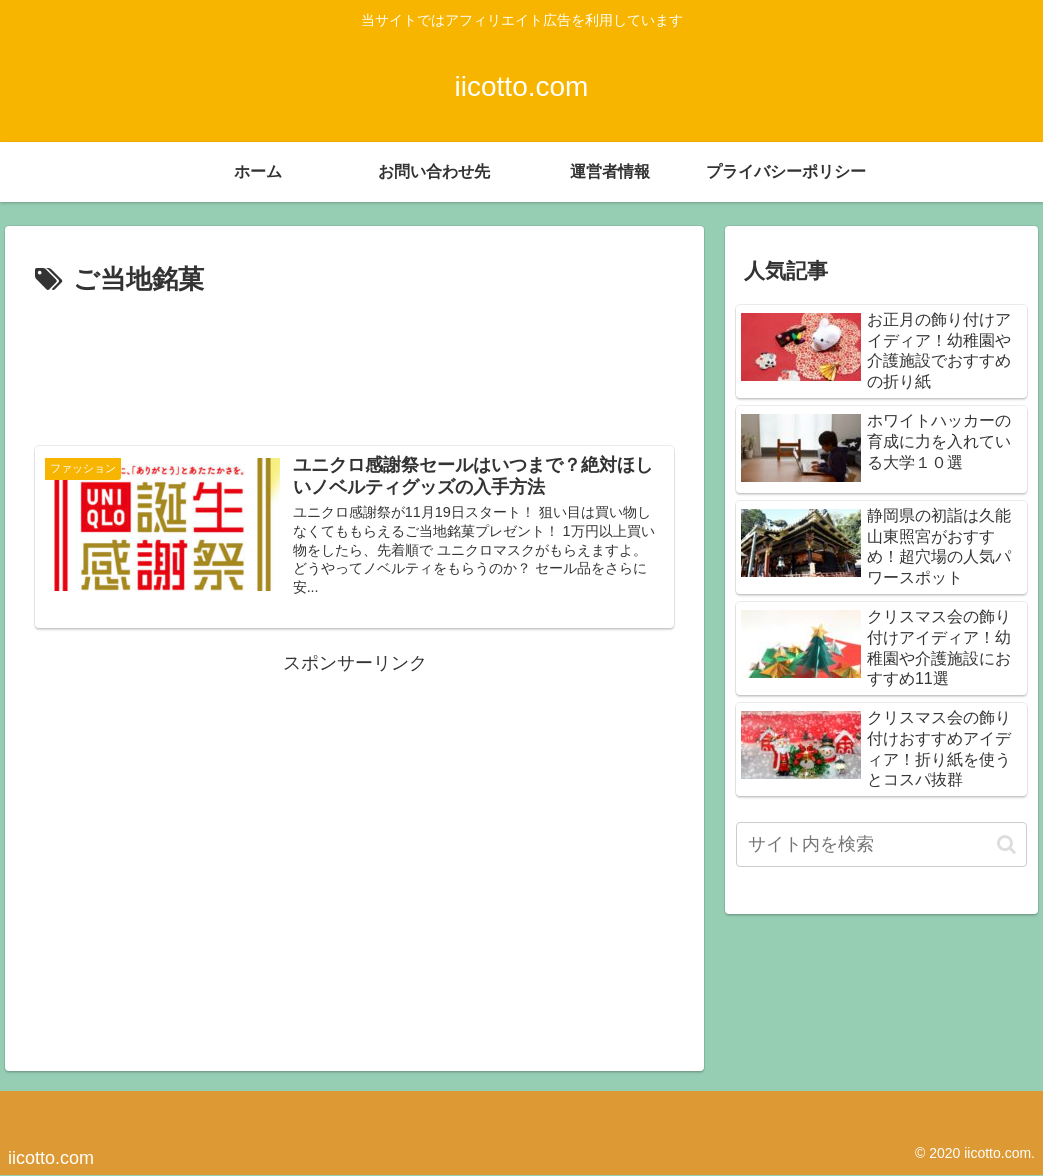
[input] (881, 844)
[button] (1006, 844)
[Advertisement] (354, 363)
